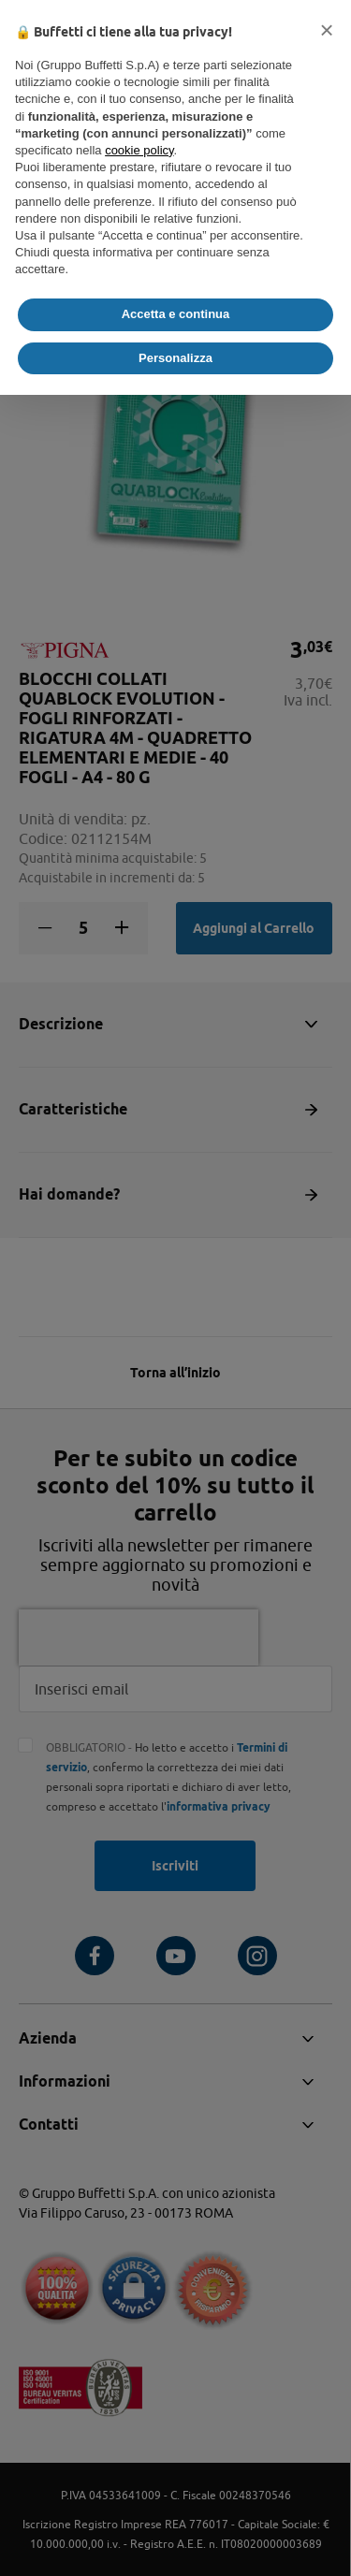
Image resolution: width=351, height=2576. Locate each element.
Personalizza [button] (175, 358)
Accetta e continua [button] (176, 314)
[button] (327, 30)
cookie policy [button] (139, 150)
